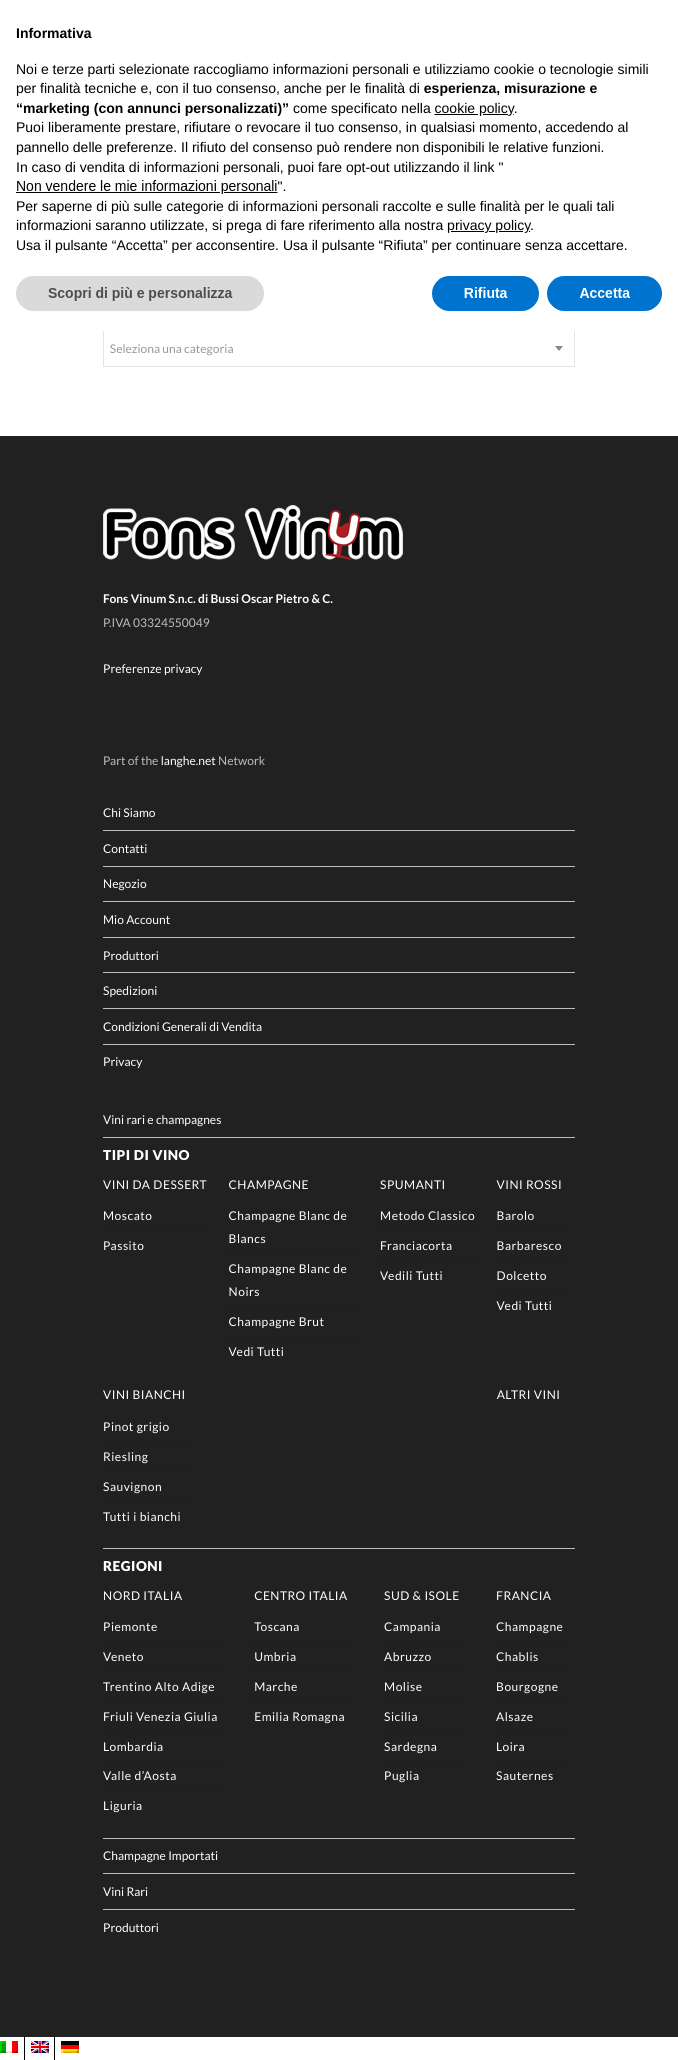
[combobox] (339, 348)
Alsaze (514, 1716)
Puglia (401, 1776)
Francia (523, 1595)
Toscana (277, 1627)
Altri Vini (529, 1395)
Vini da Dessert (155, 1184)
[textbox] (339, 348)
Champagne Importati (160, 1856)
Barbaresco (529, 1246)
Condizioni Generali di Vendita (182, 1026)
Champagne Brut (277, 1322)
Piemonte (130, 1627)
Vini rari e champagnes (162, 1119)
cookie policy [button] (474, 108)
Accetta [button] (604, 293)
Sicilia (401, 1716)
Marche (276, 1686)
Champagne (269, 1184)
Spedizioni (130, 990)
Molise (403, 1686)
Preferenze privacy (153, 668)
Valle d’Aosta (140, 1776)
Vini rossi (530, 1184)
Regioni (133, 1566)
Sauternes (525, 1776)
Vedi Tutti (257, 1351)
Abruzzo (408, 1656)
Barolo (516, 1216)
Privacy (122, 1062)
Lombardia (133, 1746)
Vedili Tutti (411, 1275)
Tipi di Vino (146, 1155)
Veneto (123, 1656)
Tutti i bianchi (142, 1516)
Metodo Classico (427, 1216)
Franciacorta (416, 1246)
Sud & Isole (422, 1595)
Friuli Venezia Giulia (160, 1716)
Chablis (517, 1656)
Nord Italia (143, 1595)
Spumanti (413, 1184)
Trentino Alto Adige (159, 1686)
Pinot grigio (136, 1426)
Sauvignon (132, 1486)
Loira (510, 1746)
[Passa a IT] (9, 2048)
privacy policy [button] (488, 225)
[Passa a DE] (70, 2048)
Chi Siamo (129, 812)
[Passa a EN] (40, 2048)
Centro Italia (301, 1595)
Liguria (123, 1806)
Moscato (127, 1216)
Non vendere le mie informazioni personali (146, 186)
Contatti (125, 848)
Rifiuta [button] (486, 293)
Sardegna (410, 1746)
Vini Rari (125, 1891)
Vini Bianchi (144, 1395)
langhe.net (188, 760)
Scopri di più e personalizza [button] (140, 293)
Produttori (131, 955)
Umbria (275, 1656)
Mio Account (136, 919)
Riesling (125, 1456)
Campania (412, 1627)
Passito (123, 1246)
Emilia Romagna (299, 1716)
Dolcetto (522, 1275)
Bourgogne (527, 1686)
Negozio (125, 884)
